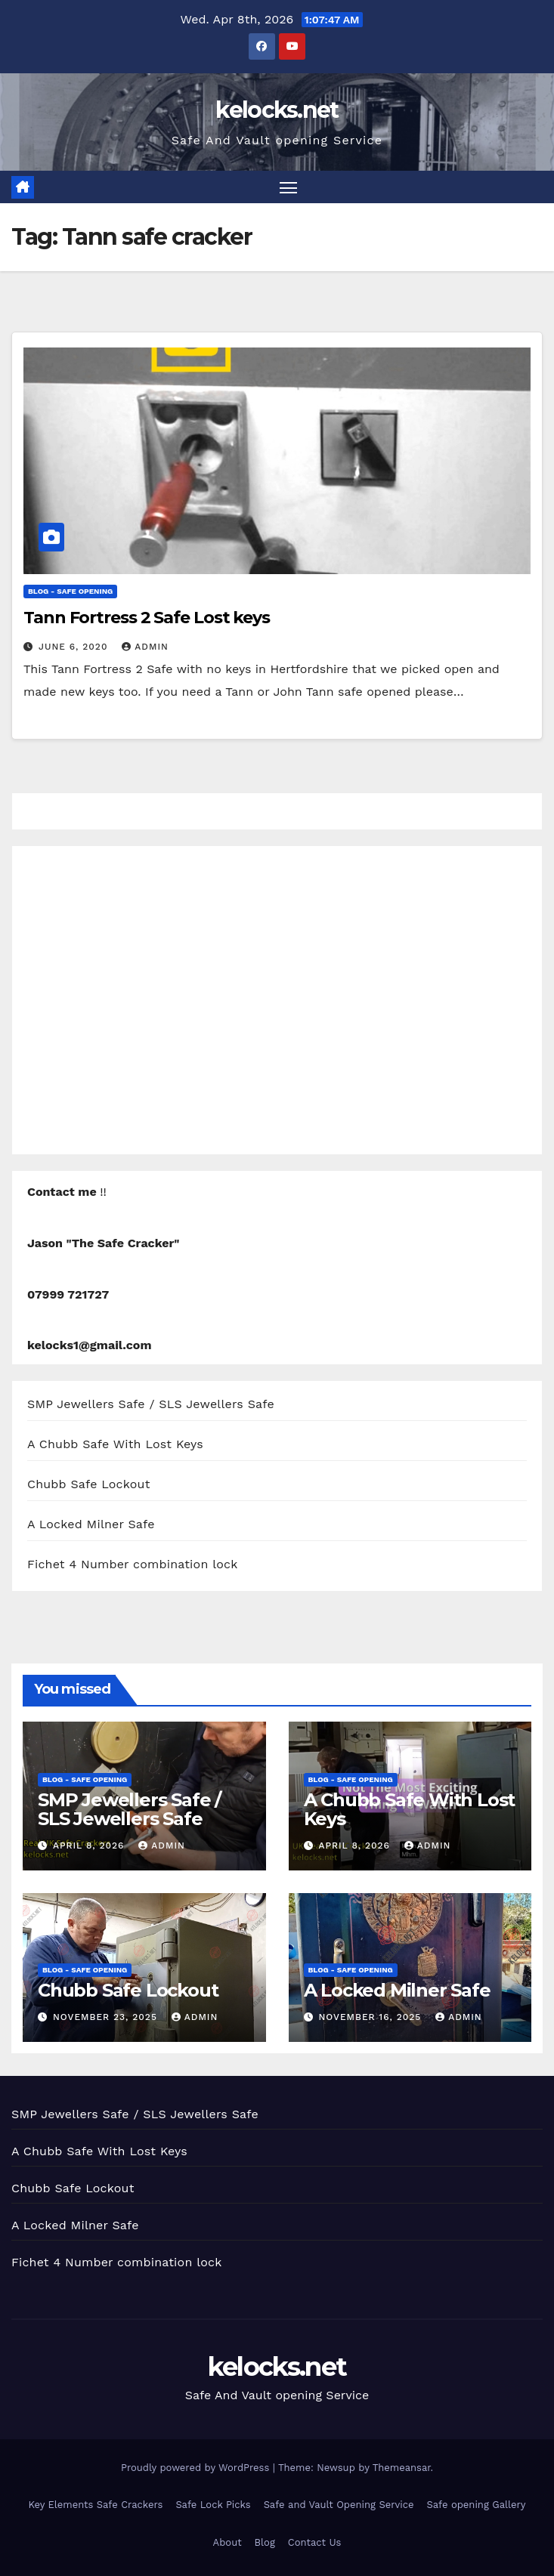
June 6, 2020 (75, 646)
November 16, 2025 (371, 2017)
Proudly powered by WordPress (197, 2467)
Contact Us (315, 2542)
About (227, 2542)
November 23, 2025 (107, 2017)
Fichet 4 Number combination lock (132, 1564)
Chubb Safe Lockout (88, 1484)
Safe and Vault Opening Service (339, 2504)
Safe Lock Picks (212, 2504)
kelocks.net (276, 110)
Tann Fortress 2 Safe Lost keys (146, 617)
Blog (265, 2542)
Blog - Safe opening (70, 591)
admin (145, 646)
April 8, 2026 (90, 1845)
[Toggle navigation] (288, 187)
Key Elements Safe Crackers (95, 2504)
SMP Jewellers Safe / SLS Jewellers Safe (150, 1404)
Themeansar (402, 2467)
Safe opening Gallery (476, 2504)
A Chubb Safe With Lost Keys (115, 1444)
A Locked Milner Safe (91, 1524)
